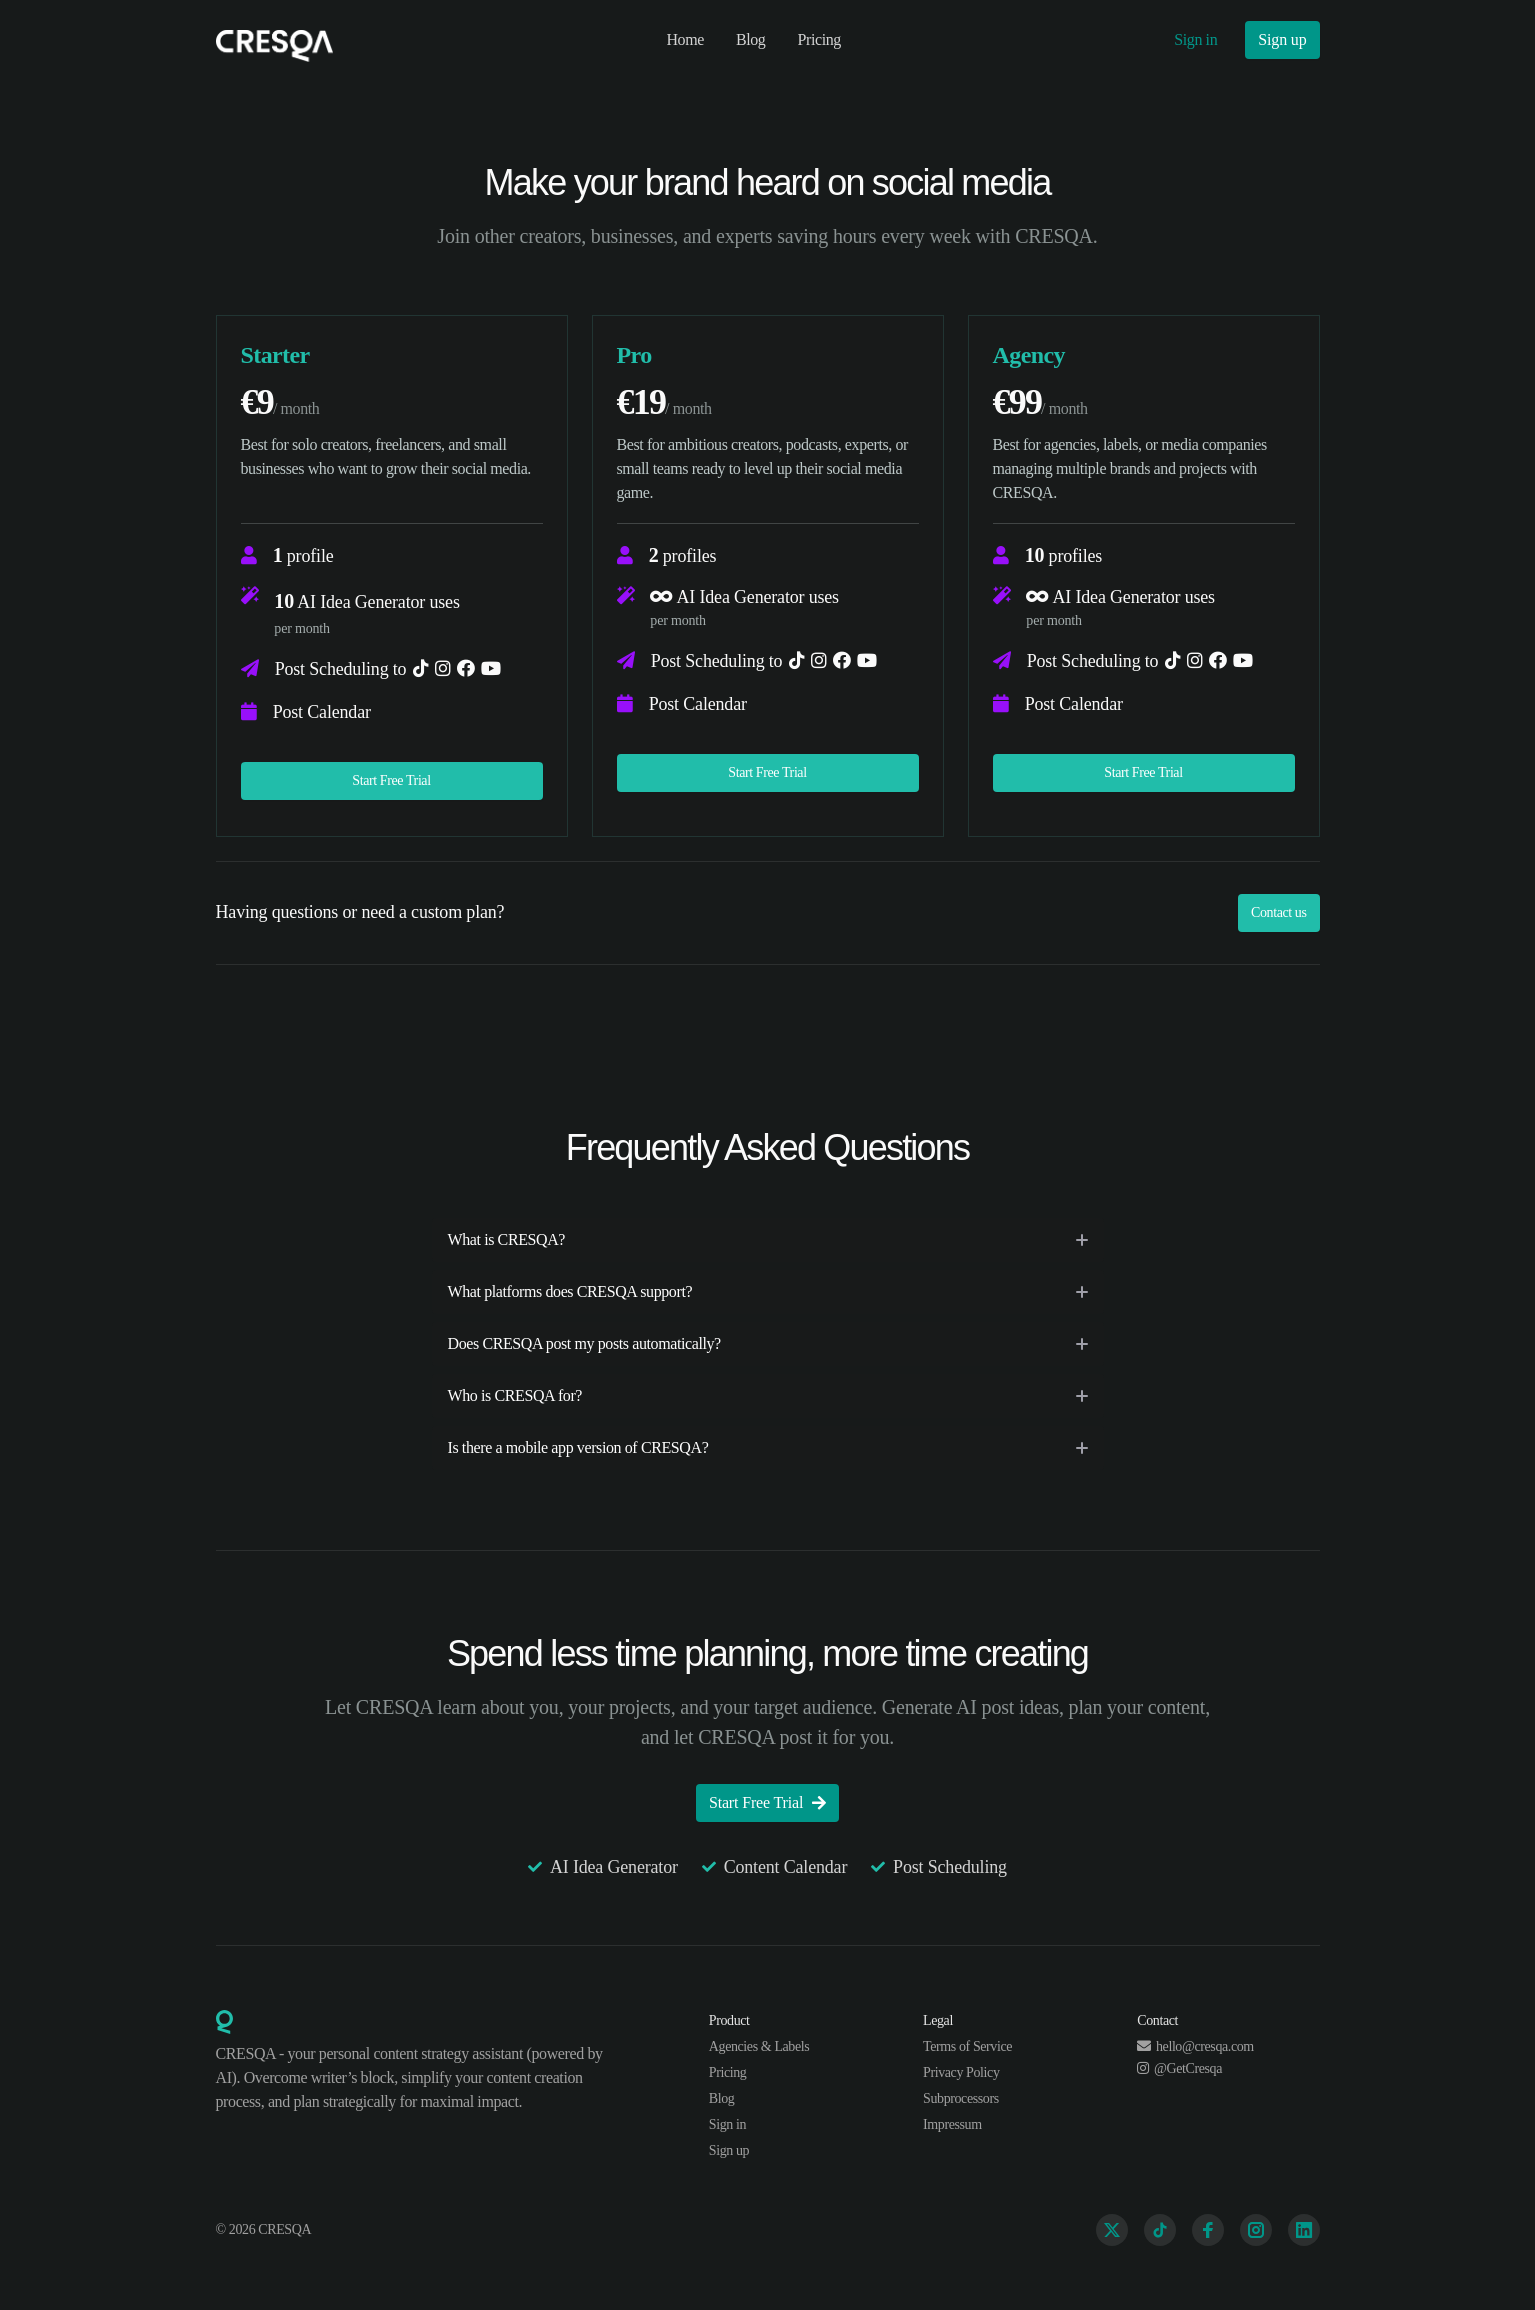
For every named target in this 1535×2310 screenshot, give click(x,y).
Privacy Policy (961, 2072)
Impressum (952, 2124)
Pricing (818, 39)
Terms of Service (967, 2046)
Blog (751, 39)
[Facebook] (1208, 2230)
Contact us (1279, 912)
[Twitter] (1112, 2230)
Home (685, 39)
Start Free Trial (391, 780)
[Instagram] (1256, 2230)
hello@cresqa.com (1195, 2046)
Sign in (1195, 39)
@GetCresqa (1179, 2068)
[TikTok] (1160, 2230)
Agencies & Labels (759, 2046)
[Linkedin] (1304, 2230)
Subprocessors (961, 2098)
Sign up (1282, 39)
